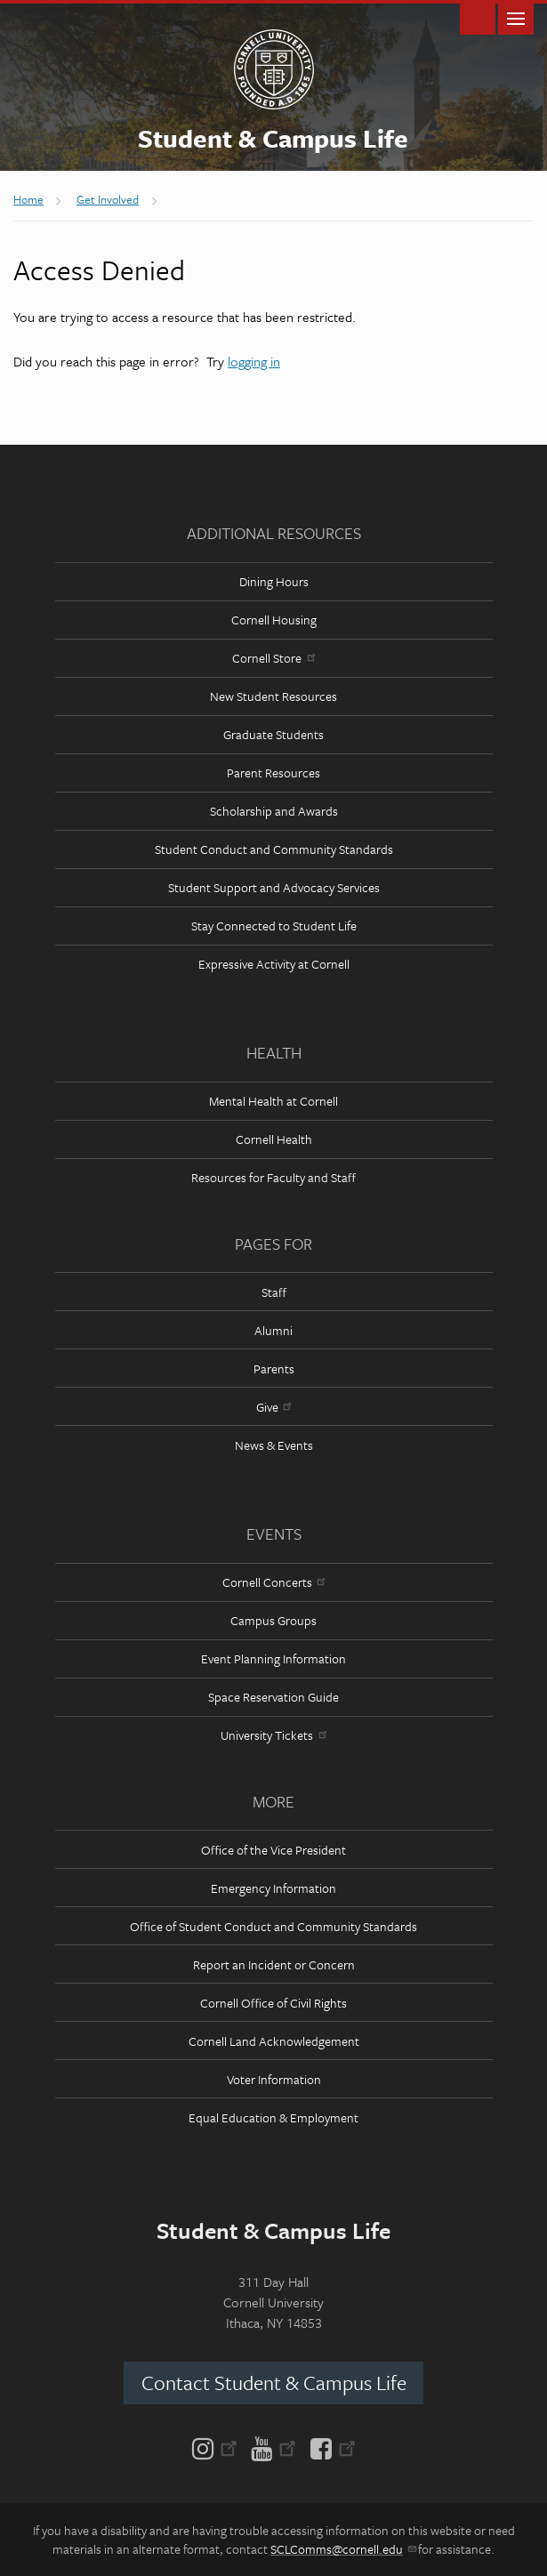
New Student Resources (273, 696)
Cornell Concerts (273, 1582)
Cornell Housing (274, 619)
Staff (273, 1292)
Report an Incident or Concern (274, 1964)
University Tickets (273, 1735)
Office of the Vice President (273, 1849)
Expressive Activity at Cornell (274, 963)
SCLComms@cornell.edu (342, 2549)
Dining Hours (274, 581)
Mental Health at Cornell (273, 1100)
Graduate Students (273, 734)
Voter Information (274, 2079)
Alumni (273, 1330)
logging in (254, 361)
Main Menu (516, 17)
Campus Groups (273, 1620)
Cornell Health (274, 1139)
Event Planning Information (273, 1658)
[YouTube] (273, 2447)
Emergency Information (273, 1888)
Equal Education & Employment (273, 2117)
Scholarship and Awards (274, 810)
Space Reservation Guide (273, 1696)
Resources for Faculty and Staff (273, 1177)
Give (273, 1406)
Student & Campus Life (273, 138)
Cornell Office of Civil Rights (273, 2002)
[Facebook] (329, 2447)
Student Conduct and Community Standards (274, 849)
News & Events (274, 1445)
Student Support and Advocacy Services (274, 887)
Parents (273, 1368)
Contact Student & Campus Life (273, 2382)
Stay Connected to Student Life (274, 925)
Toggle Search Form (477, 17)
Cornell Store (273, 657)
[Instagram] (218, 2447)
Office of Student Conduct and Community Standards (273, 1926)
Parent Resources (273, 772)
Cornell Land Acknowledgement (274, 2041)
